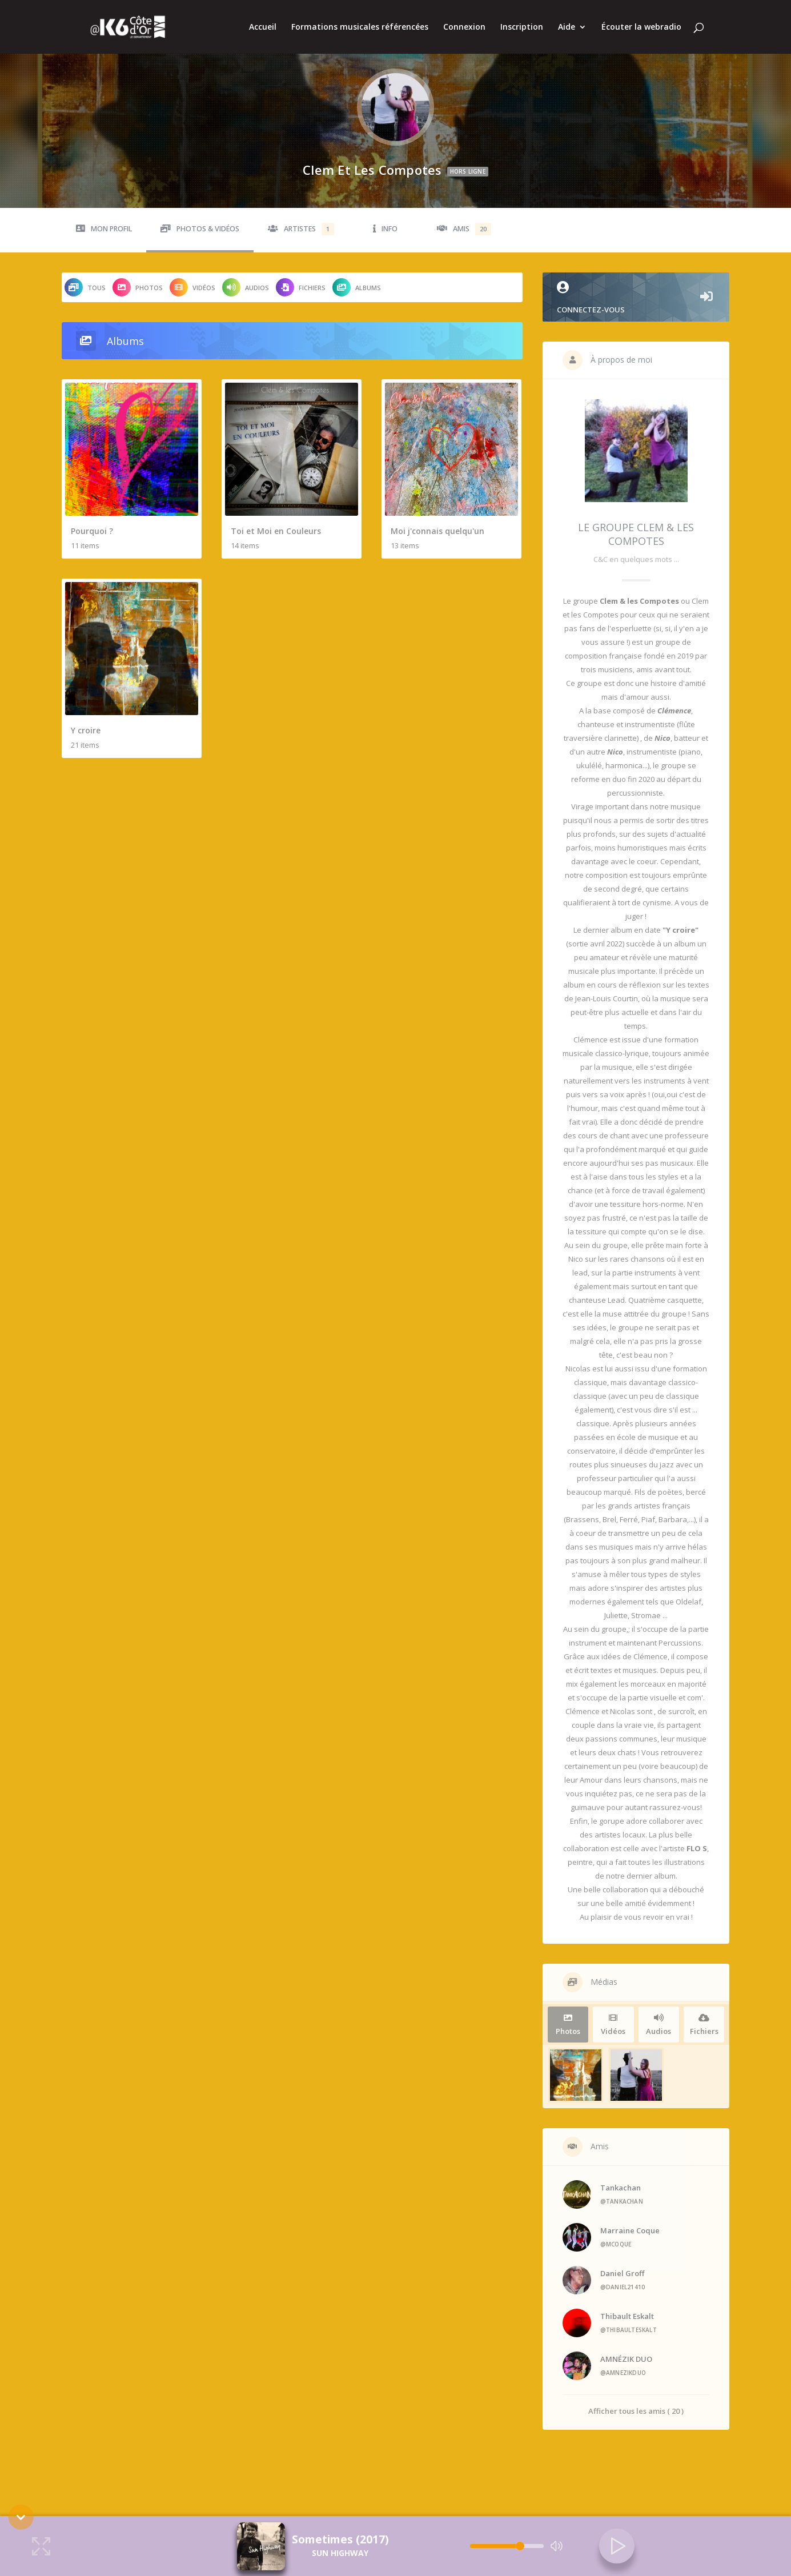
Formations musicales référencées (359, 27)
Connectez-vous (636, 298)
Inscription (521, 27)
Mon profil (104, 229)
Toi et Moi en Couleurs (276, 530)
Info (385, 229)
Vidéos (192, 287)
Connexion (464, 27)
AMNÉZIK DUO (626, 2359)
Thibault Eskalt (627, 2316)
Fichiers (301, 287)
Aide (566, 27)
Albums (356, 287)
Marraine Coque (630, 2230)
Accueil (262, 27)
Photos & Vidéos (199, 229)
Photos (138, 287)
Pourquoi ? (92, 530)
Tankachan (620, 2187)
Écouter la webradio (641, 27)
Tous (85, 287)
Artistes (301, 229)
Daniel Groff (622, 2273)
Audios (245, 287)
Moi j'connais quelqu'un (437, 530)
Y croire (86, 730)
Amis (464, 229)
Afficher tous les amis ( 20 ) (636, 2410)
